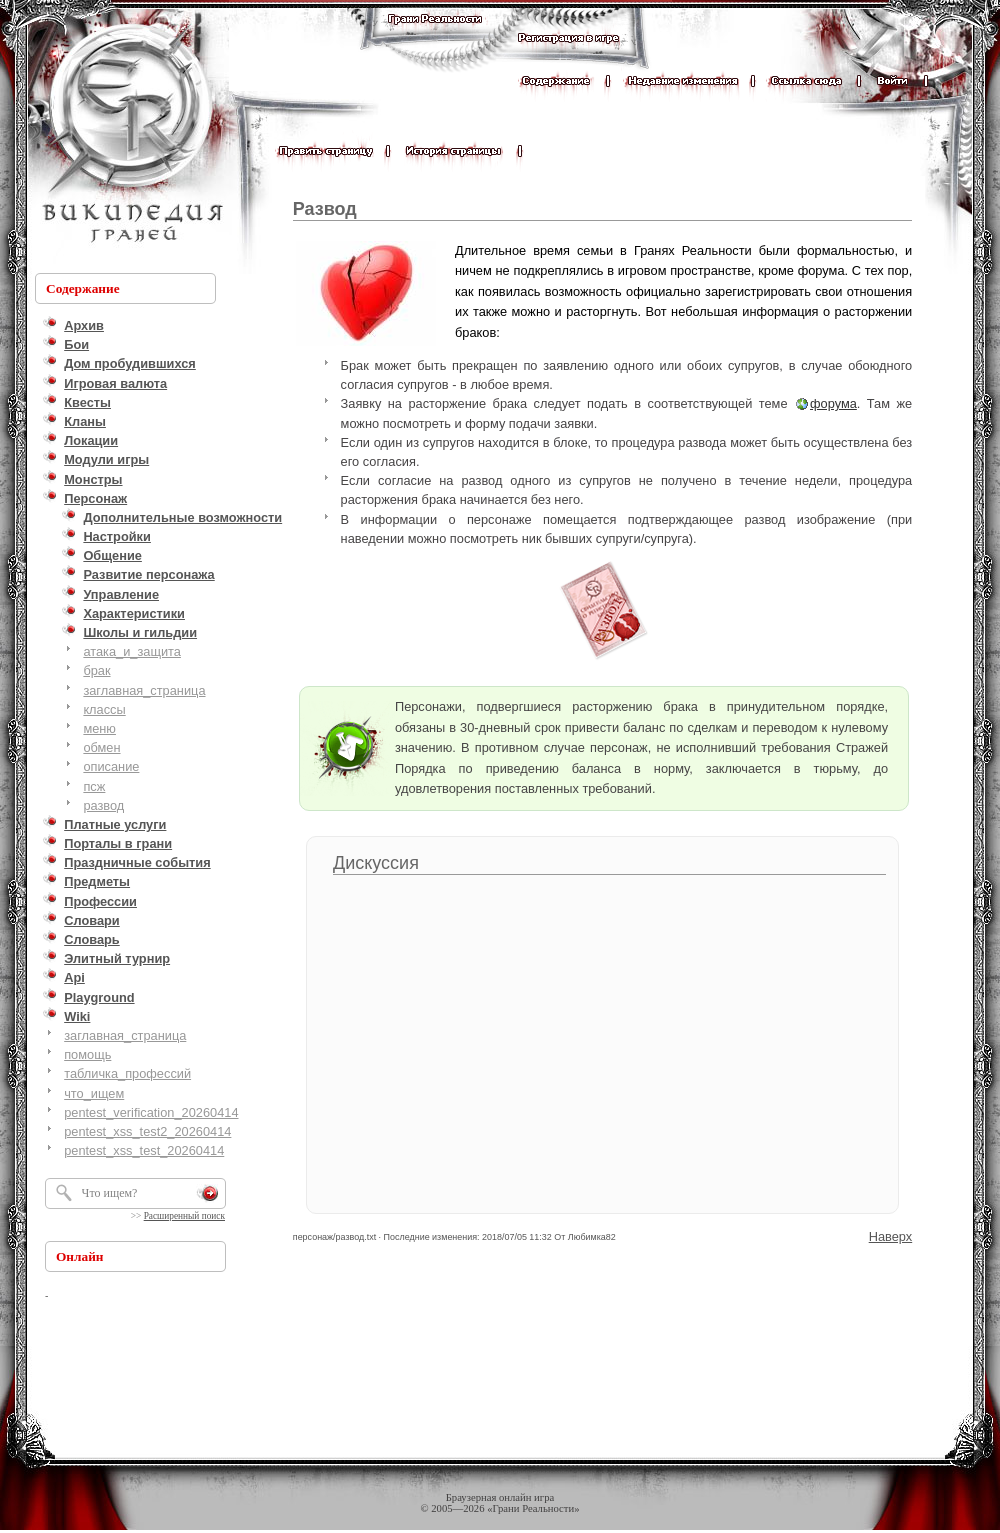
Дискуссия (376, 863)
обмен (101, 747)
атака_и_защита (132, 651)
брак (96, 670)
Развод (325, 209)
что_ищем (94, 1093)
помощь (87, 1054)
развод (103, 805)
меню (99, 728)
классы (104, 709)
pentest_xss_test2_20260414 (147, 1131)
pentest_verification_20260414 (151, 1112)
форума (833, 403)
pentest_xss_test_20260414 (144, 1150)
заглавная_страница (144, 690)
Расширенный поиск (184, 1216)
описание (111, 766)
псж (94, 786)
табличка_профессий (127, 1073)
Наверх (891, 1236)
